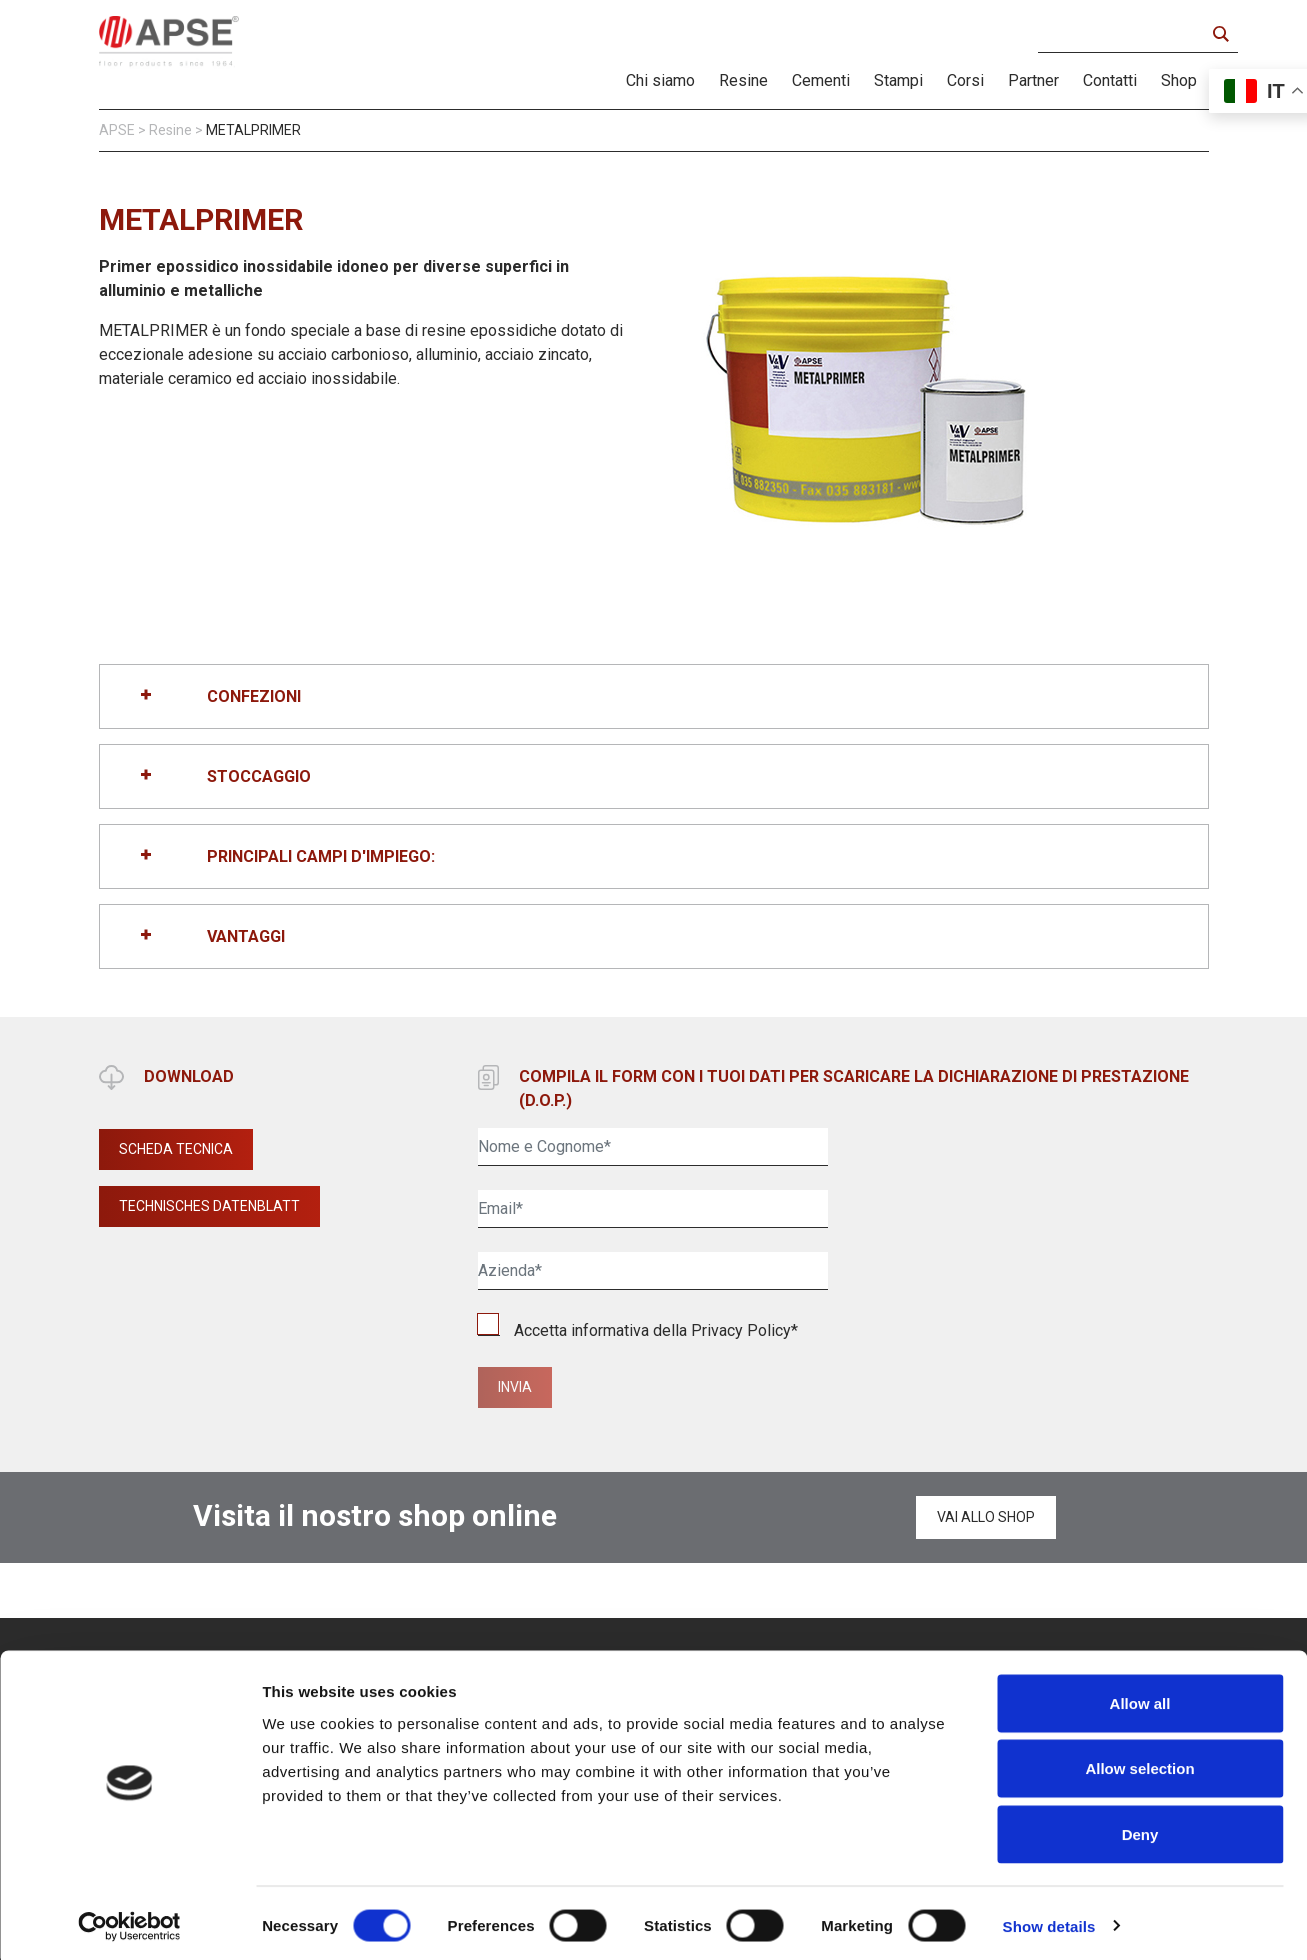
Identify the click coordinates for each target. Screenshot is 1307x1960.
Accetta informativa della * (638, 1330)
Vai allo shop (986, 1517)
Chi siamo (660, 80)
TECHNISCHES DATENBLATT (209, 1206)
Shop (1179, 80)
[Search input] (1126, 34)
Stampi (898, 80)
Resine (743, 80)
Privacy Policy (741, 1330)
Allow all (1140, 1697)
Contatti (1110, 80)
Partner (1033, 80)
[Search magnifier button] (1220, 34)
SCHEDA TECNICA (176, 1149)
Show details (1049, 1920)
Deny (1140, 1828)
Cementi (821, 80)
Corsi (965, 80)
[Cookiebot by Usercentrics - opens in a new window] (129, 1921)
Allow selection (1139, 1763)
